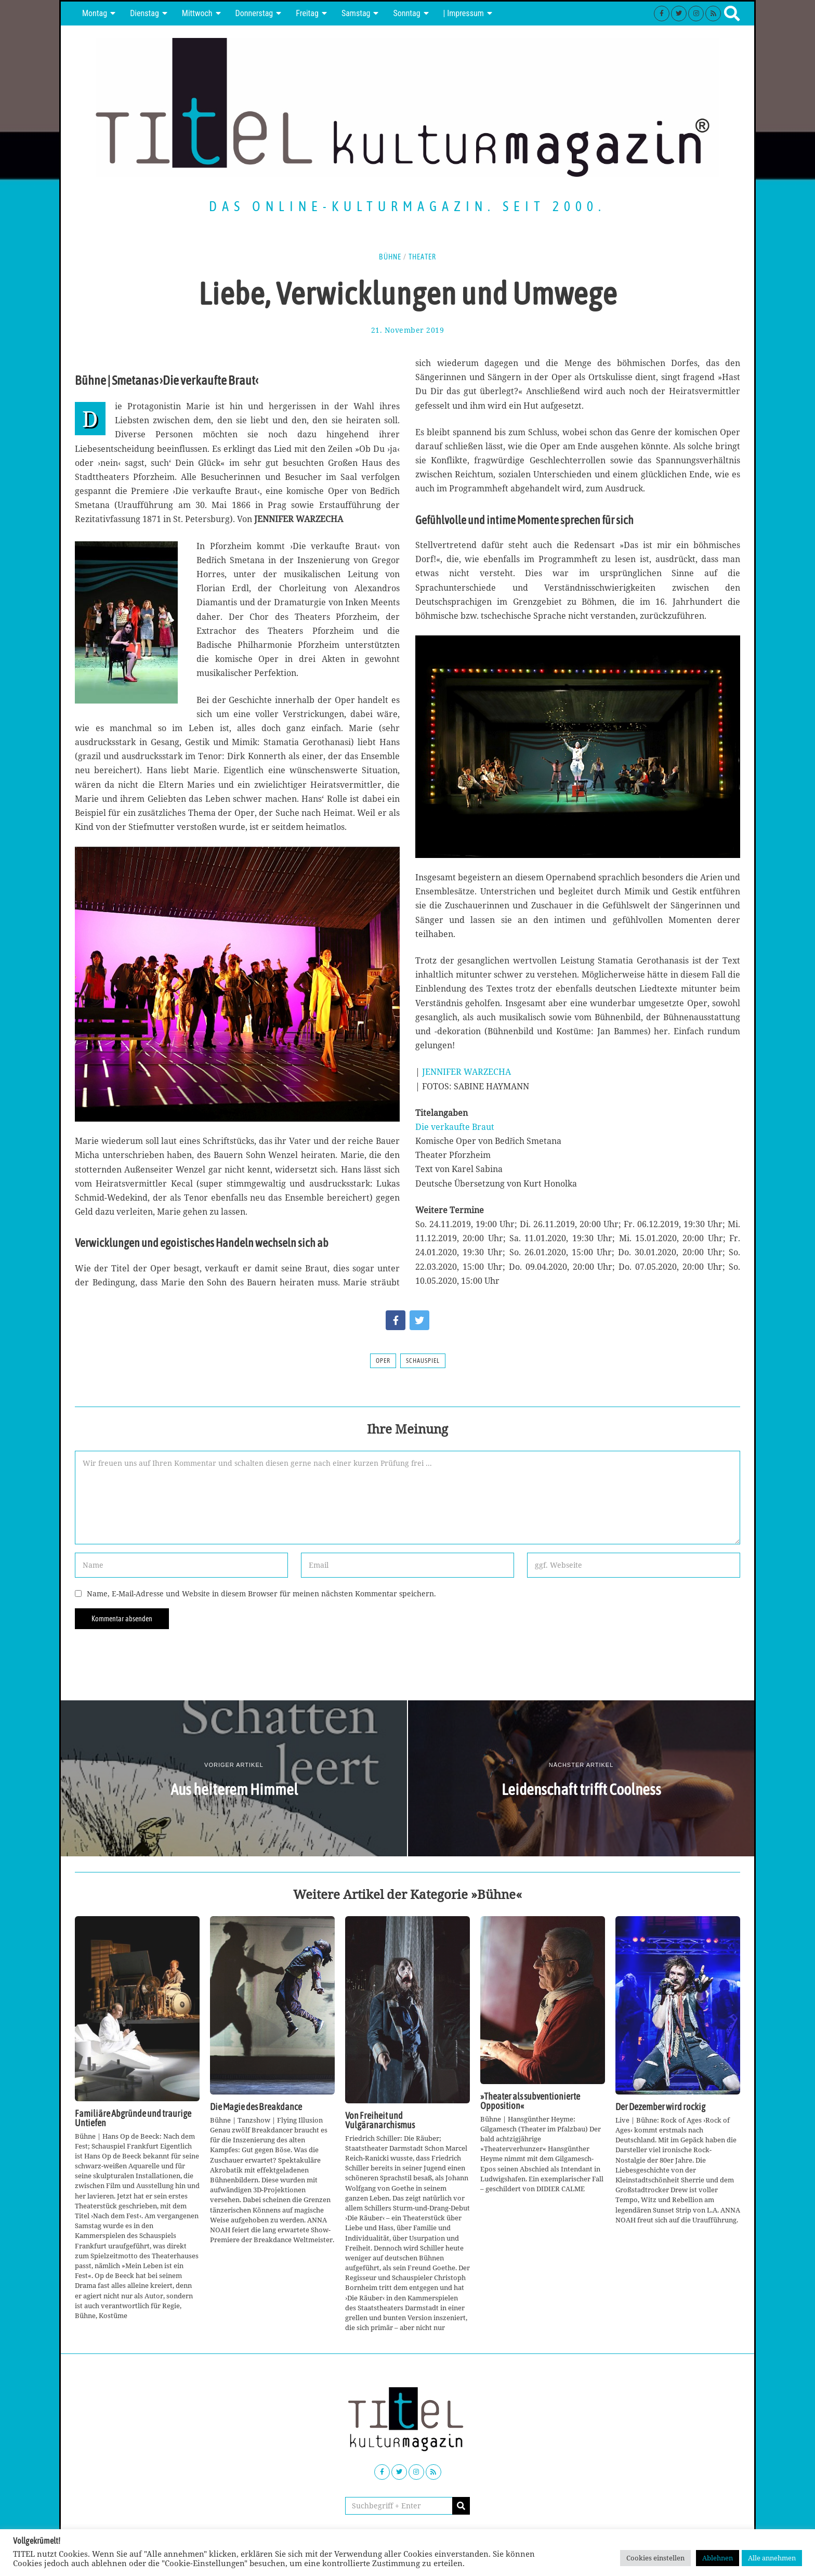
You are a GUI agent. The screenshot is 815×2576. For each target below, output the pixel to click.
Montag (94, 13)
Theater (422, 257)
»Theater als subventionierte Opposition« (530, 2101)
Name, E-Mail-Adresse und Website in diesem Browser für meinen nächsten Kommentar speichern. (261, 1593)
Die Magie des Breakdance (256, 2107)
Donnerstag (254, 13)
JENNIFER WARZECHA (466, 1071)
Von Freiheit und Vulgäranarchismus (380, 2120)
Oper (383, 1360)
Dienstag (144, 13)
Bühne (390, 257)
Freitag (307, 13)
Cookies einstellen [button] (655, 2557)
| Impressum (463, 13)
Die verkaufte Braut (454, 1127)
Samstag (356, 13)
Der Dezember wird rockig (660, 2107)
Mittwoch (197, 13)
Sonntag (406, 13)
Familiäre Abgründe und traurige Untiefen (133, 2118)
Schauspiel (423, 1360)
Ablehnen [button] (717, 2557)
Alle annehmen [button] (772, 2557)
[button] (461, 2506)
